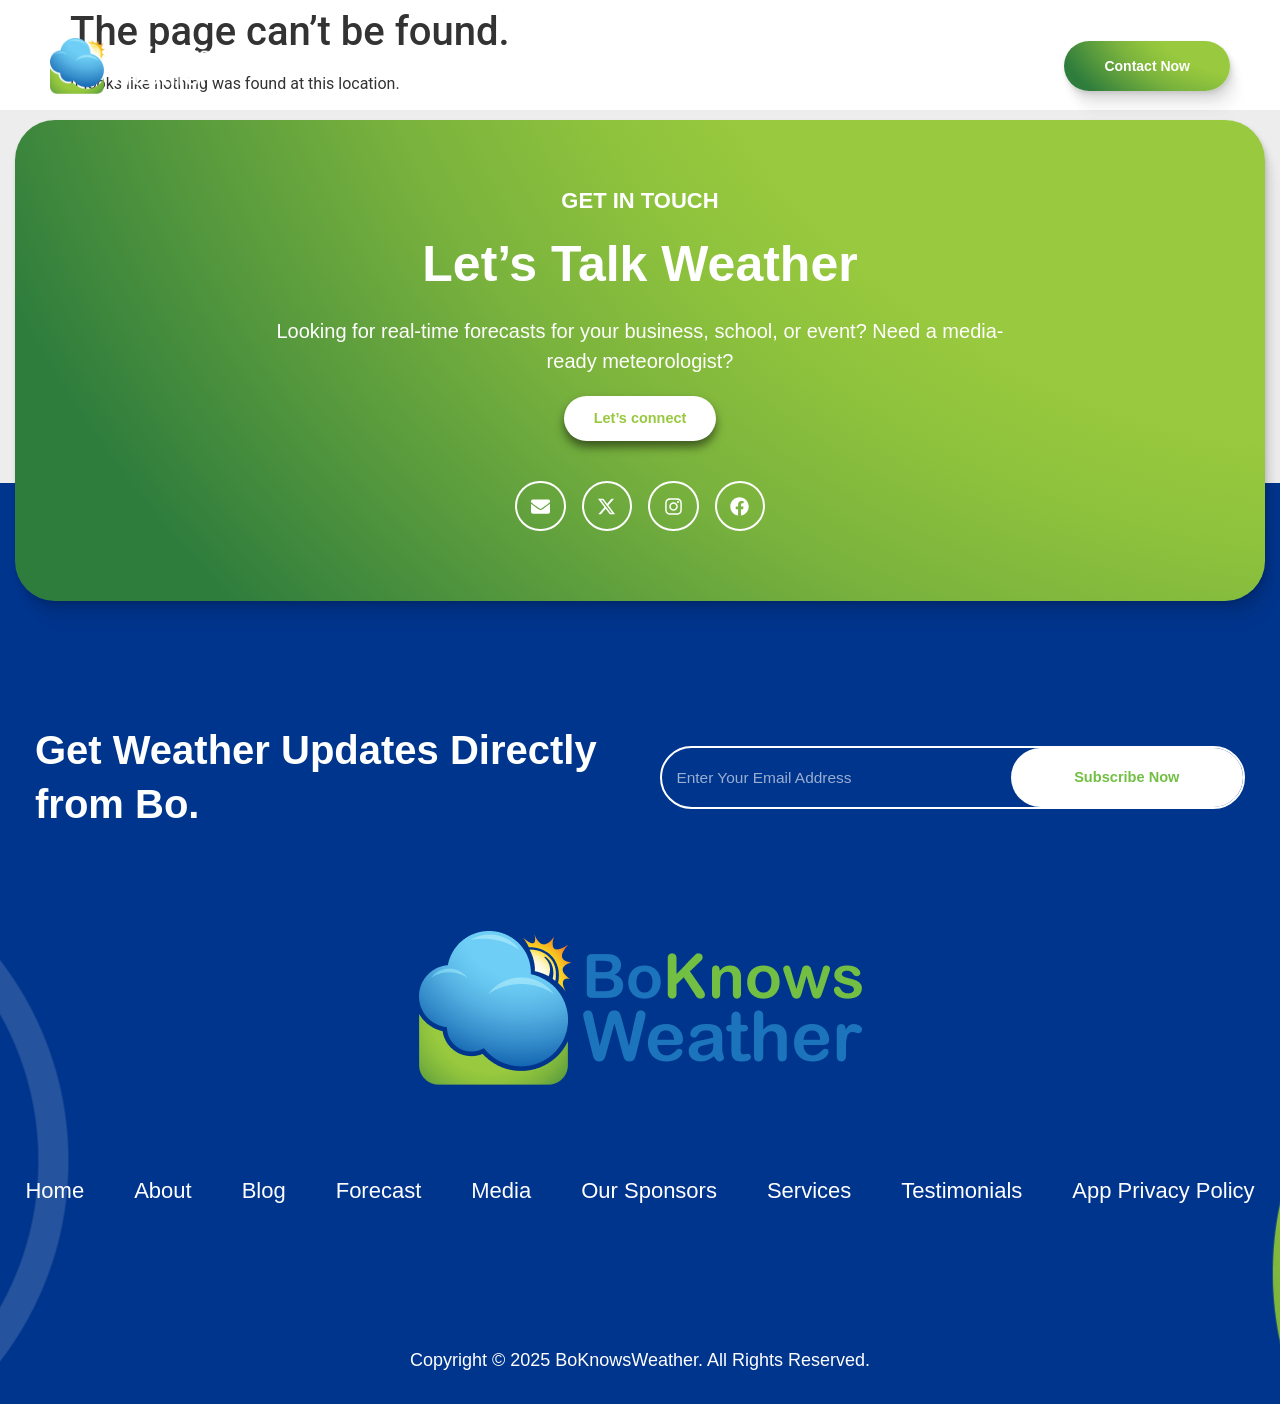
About (345, 66)
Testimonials (536, 66)
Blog (801, 66)
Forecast (720, 66)
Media (634, 66)
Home (268, 66)
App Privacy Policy (1163, 1207)
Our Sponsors (898, 66)
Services (431, 66)
